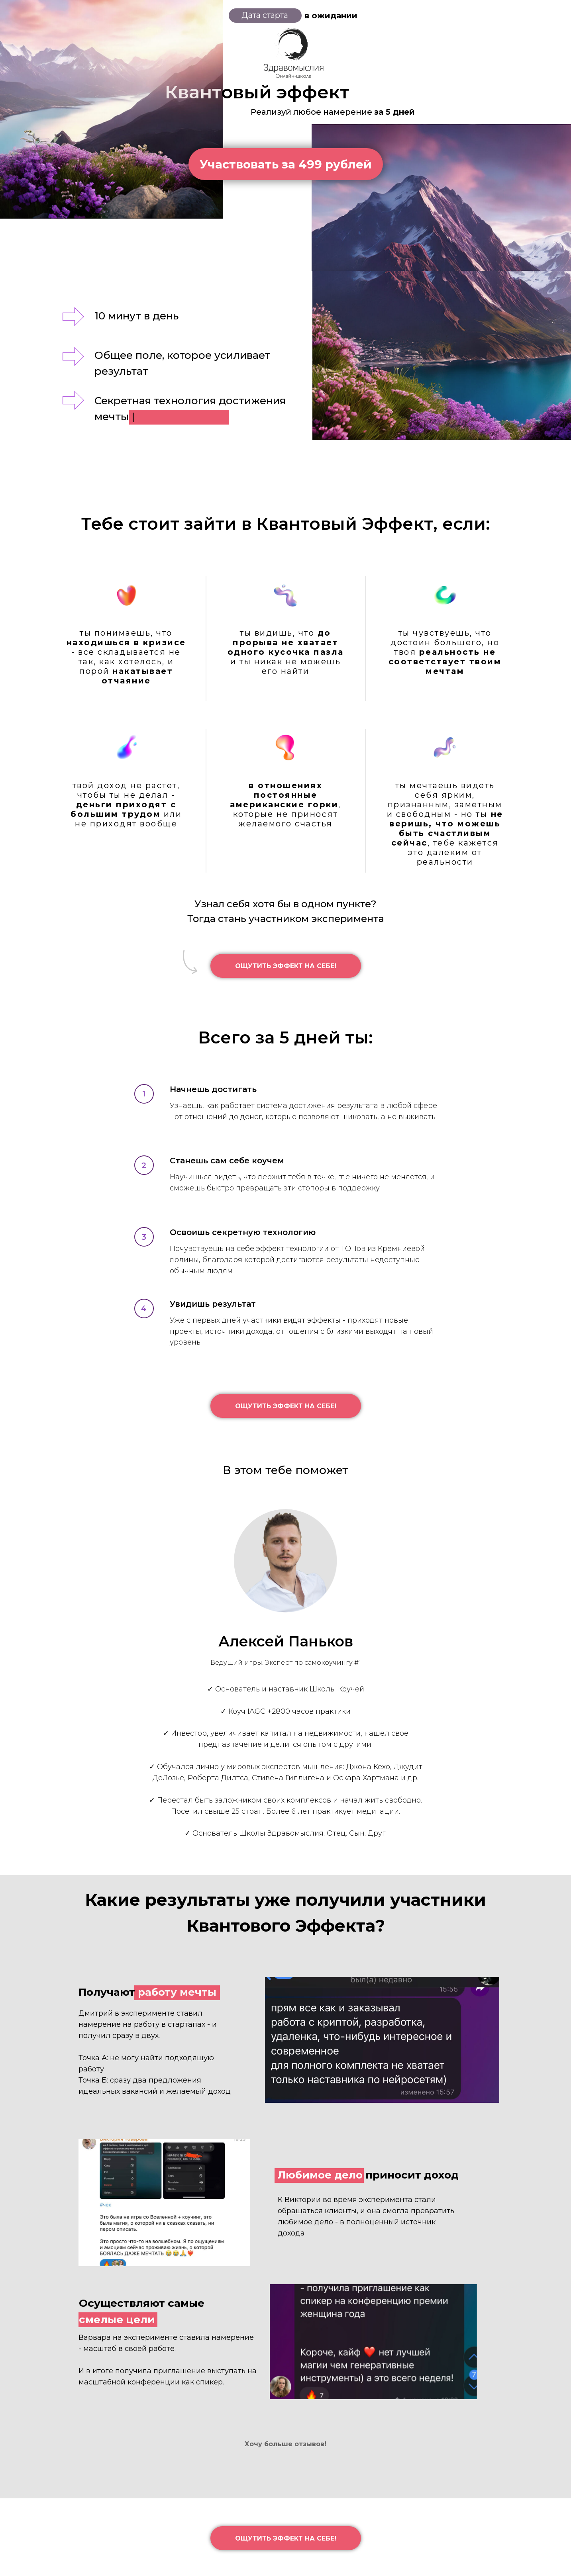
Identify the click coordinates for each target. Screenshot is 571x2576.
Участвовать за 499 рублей (286, 164)
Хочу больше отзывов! (285, 2444)
